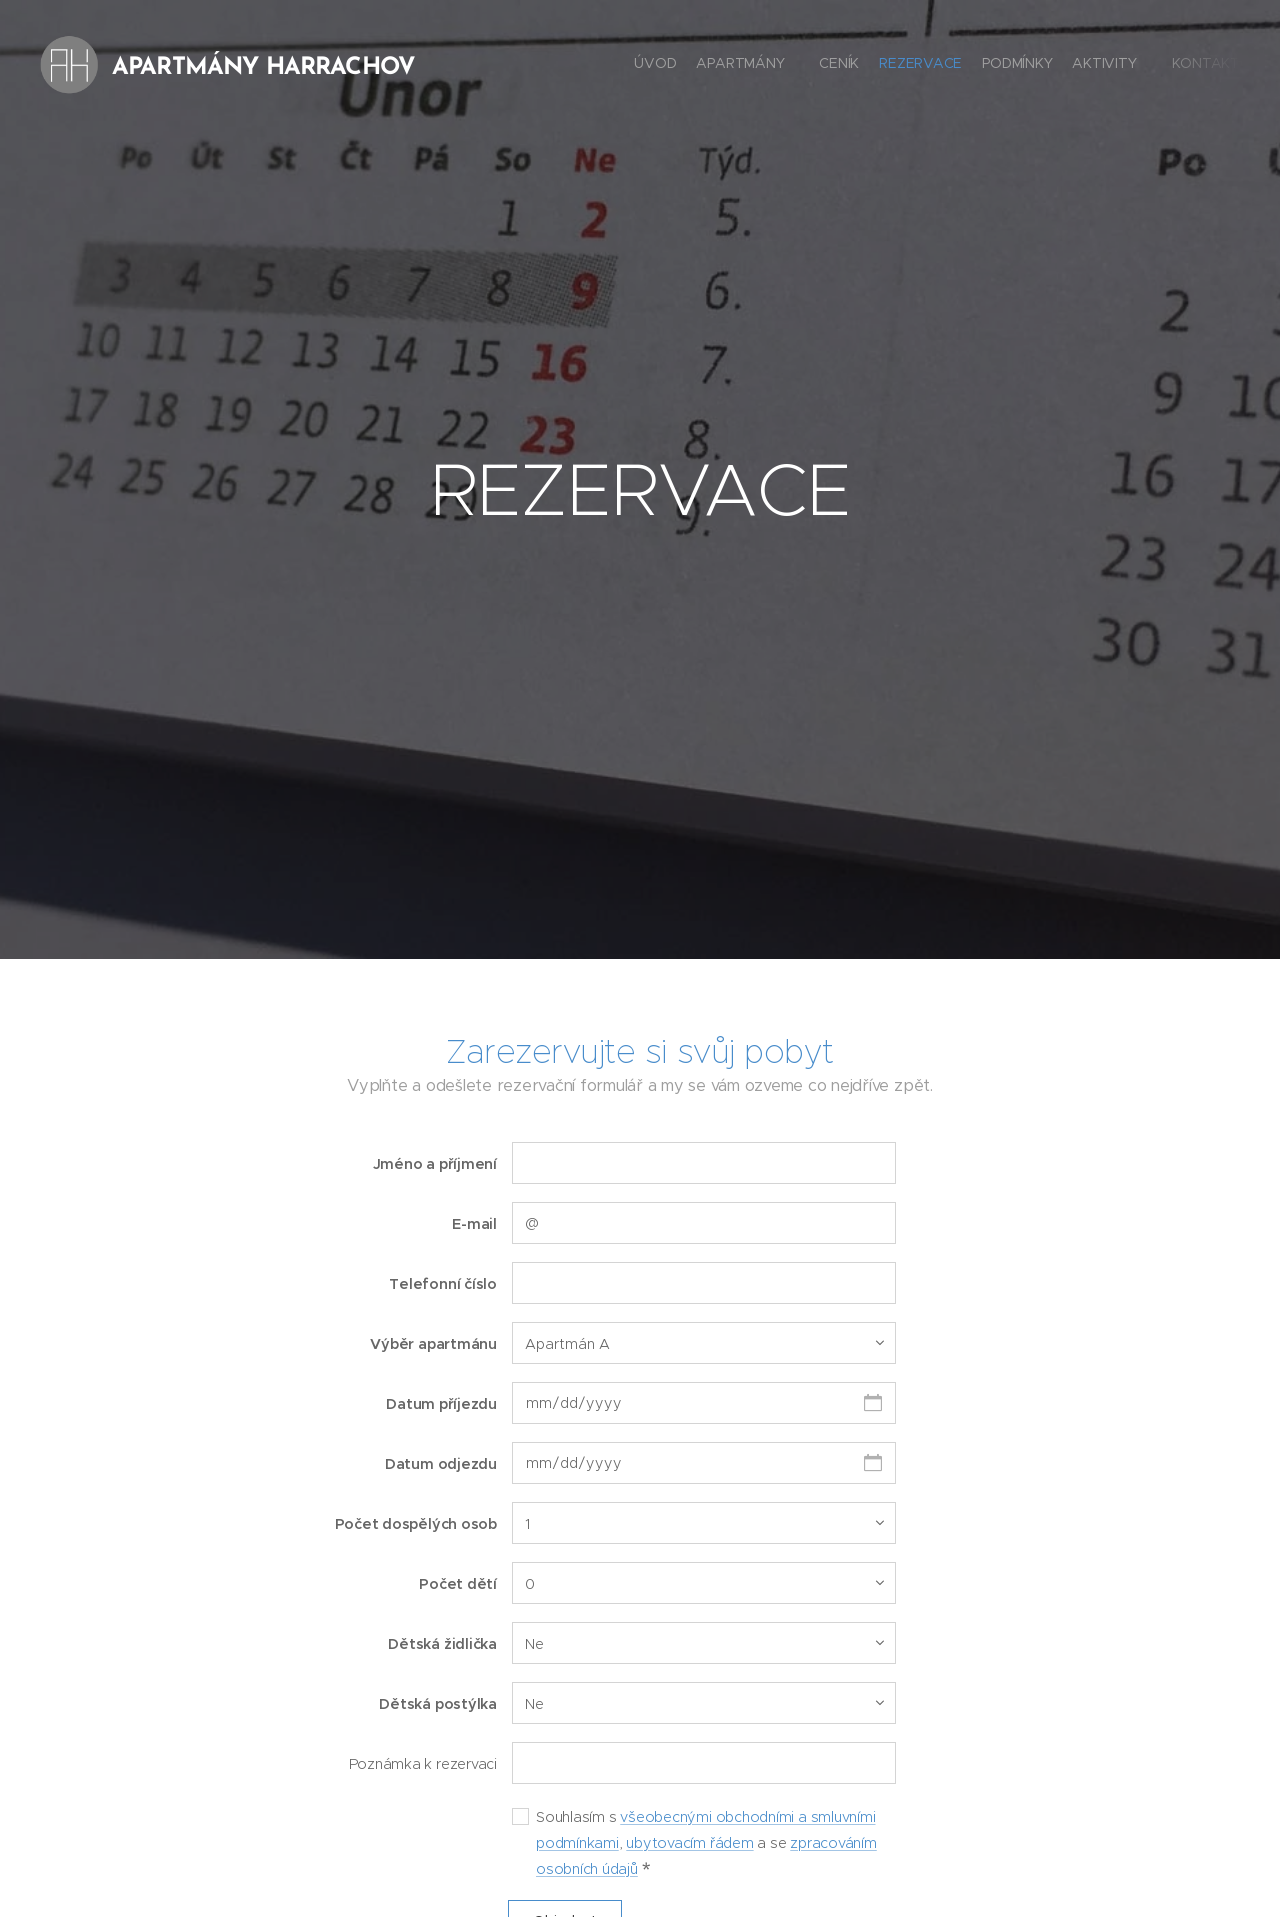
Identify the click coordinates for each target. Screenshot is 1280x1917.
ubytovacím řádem (689, 1842)
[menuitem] (1092, 65)
